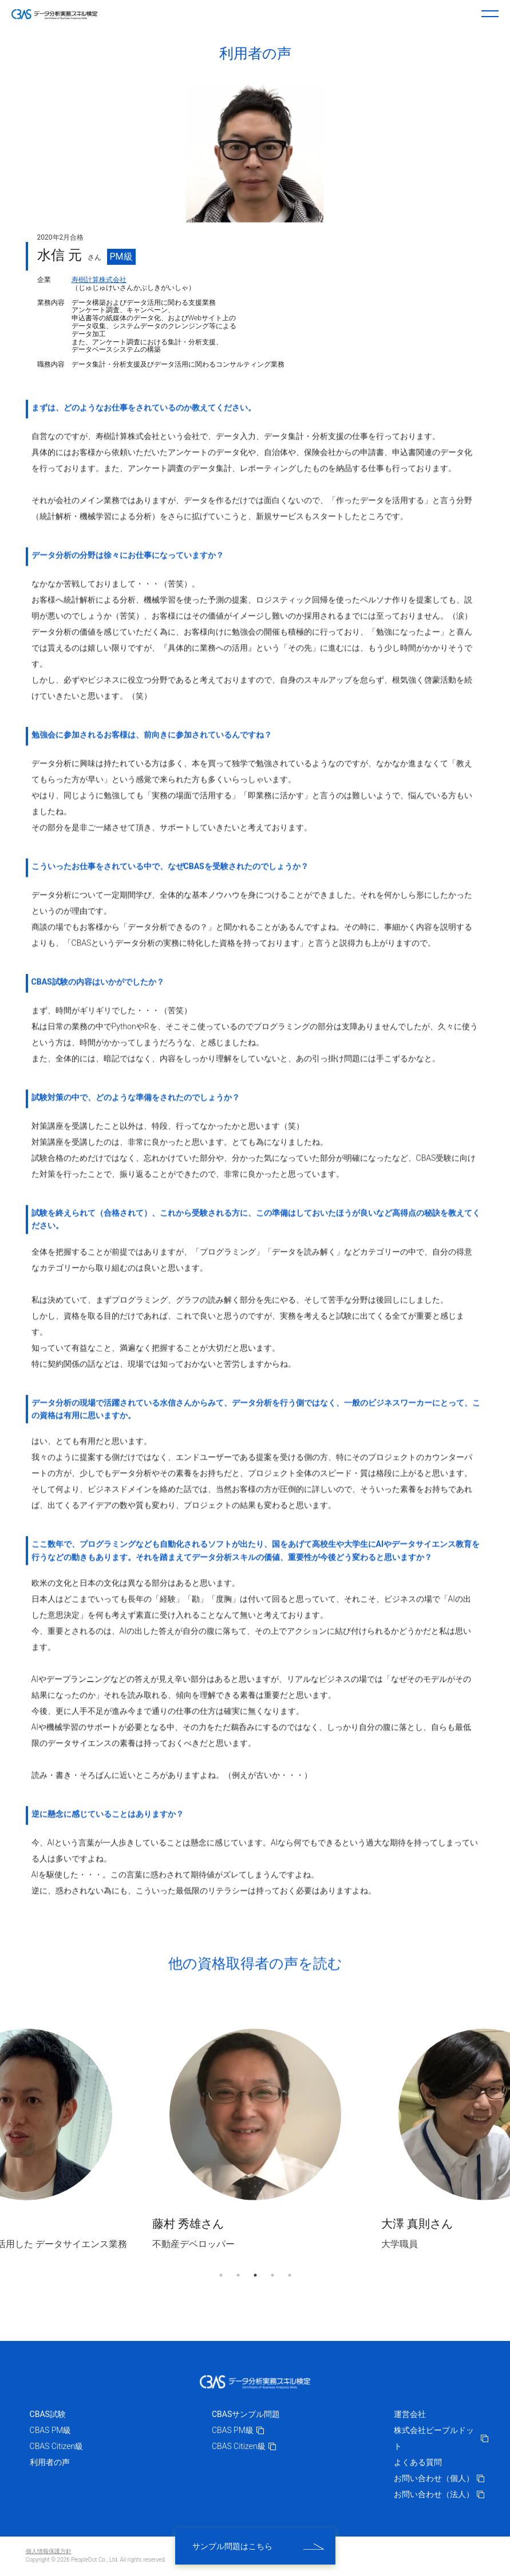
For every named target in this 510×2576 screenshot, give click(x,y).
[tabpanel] (255, 2139)
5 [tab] (289, 2275)
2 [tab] (238, 2275)
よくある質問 (418, 2462)
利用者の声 (50, 2462)
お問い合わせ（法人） (439, 2494)
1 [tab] (221, 2275)
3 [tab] (255, 2275)
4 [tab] (272, 2275)
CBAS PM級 (51, 2430)
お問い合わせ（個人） (439, 2478)
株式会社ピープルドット (441, 2438)
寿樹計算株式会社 (99, 280)
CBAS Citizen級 (57, 2446)
